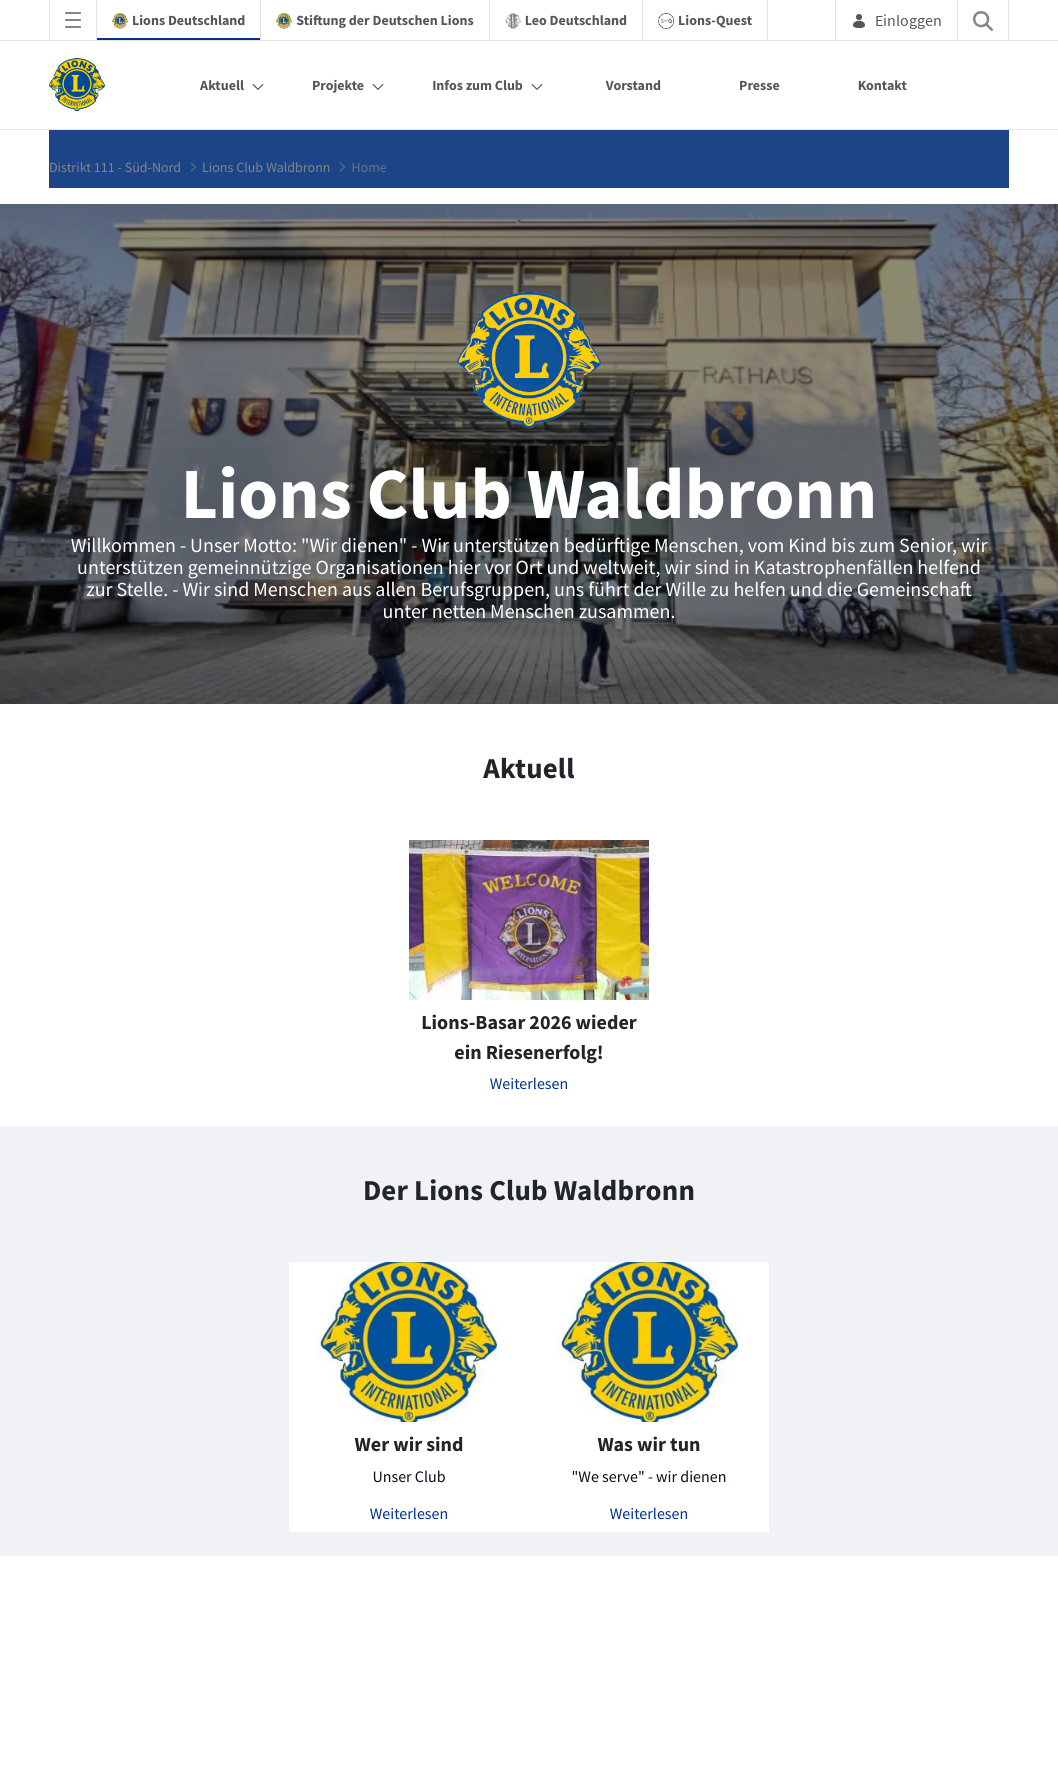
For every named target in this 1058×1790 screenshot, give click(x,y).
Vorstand (633, 85)
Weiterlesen (529, 1084)
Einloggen (896, 20)
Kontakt (882, 85)
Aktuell (222, 85)
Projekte (338, 85)
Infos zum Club (477, 85)
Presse (759, 85)
